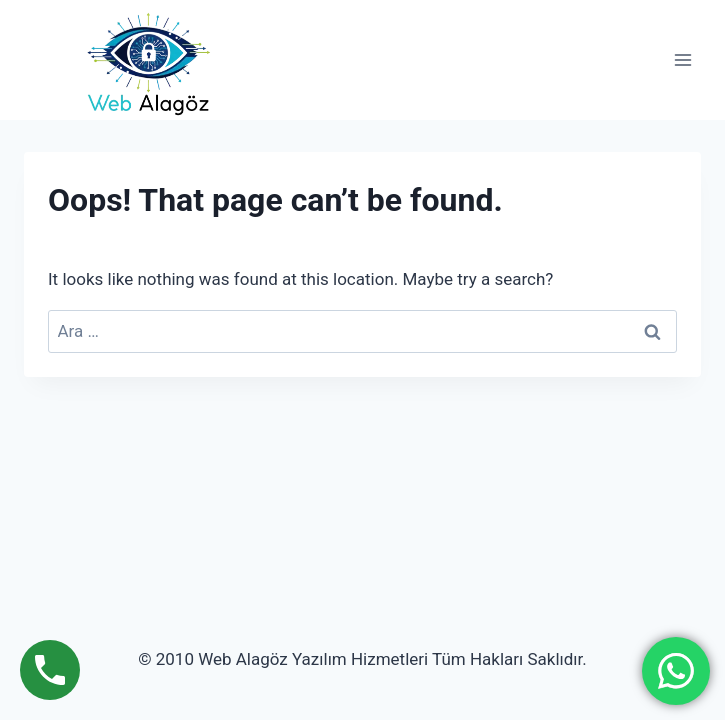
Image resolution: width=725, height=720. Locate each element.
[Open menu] (682, 59)
